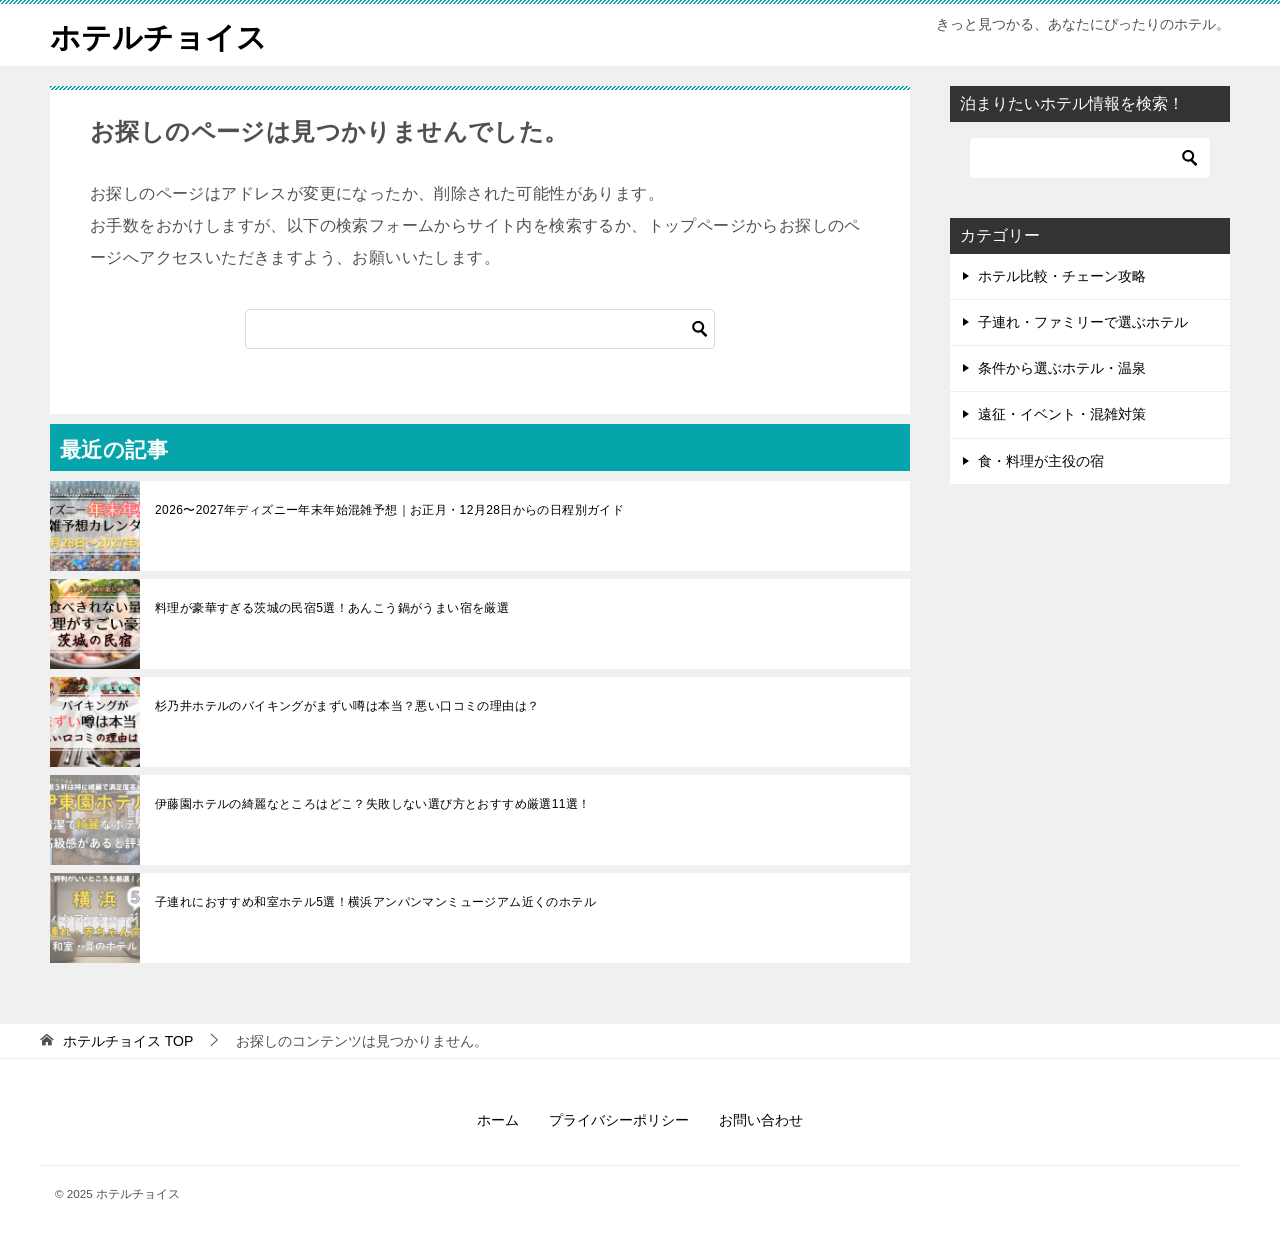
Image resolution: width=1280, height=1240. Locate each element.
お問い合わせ (761, 1119)
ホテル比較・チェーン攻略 (1062, 275)
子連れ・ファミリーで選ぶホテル (1083, 321)
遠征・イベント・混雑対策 (1062, 414)
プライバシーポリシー (619, 1119)
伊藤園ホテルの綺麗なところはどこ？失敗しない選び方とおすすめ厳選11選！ (373, 803)
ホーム (498, 1119)
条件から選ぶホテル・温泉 (1062, 367)
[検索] (480, 328)
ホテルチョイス (158, 34)
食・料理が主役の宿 (1041, 460)
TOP (128, 1040)
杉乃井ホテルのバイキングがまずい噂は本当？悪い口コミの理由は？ (347, 705)
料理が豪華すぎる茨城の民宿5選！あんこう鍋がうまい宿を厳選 (332, 607)
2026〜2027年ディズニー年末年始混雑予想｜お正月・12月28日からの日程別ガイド (389, 509)
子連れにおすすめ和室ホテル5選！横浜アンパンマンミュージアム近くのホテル (375, 901)
